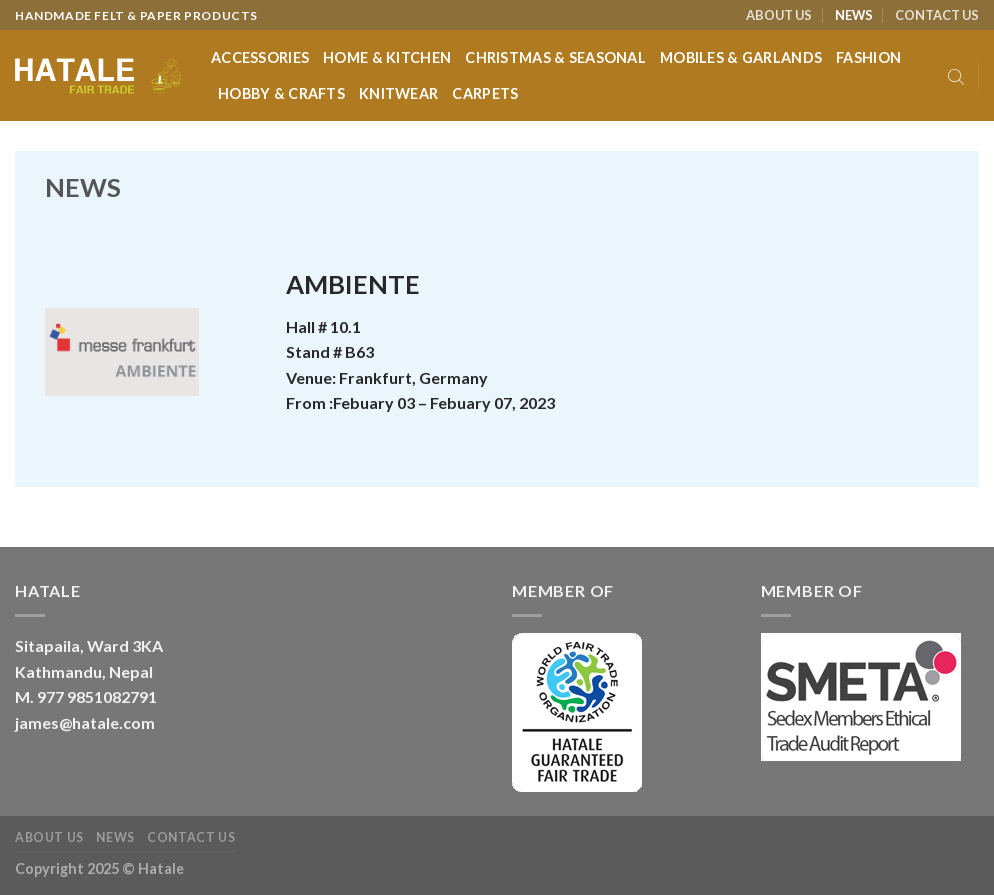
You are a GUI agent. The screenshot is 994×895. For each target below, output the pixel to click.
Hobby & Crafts (281, 93)
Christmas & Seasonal (555, 57)
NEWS (854, 15)
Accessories (260, 57)
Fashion (868, 57)
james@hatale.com (85, 722)
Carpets (485, 93)
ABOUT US (779, 15)
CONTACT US (937, 15)
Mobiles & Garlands (741, 57)
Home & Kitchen (387, 57)
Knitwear (398, 93)
